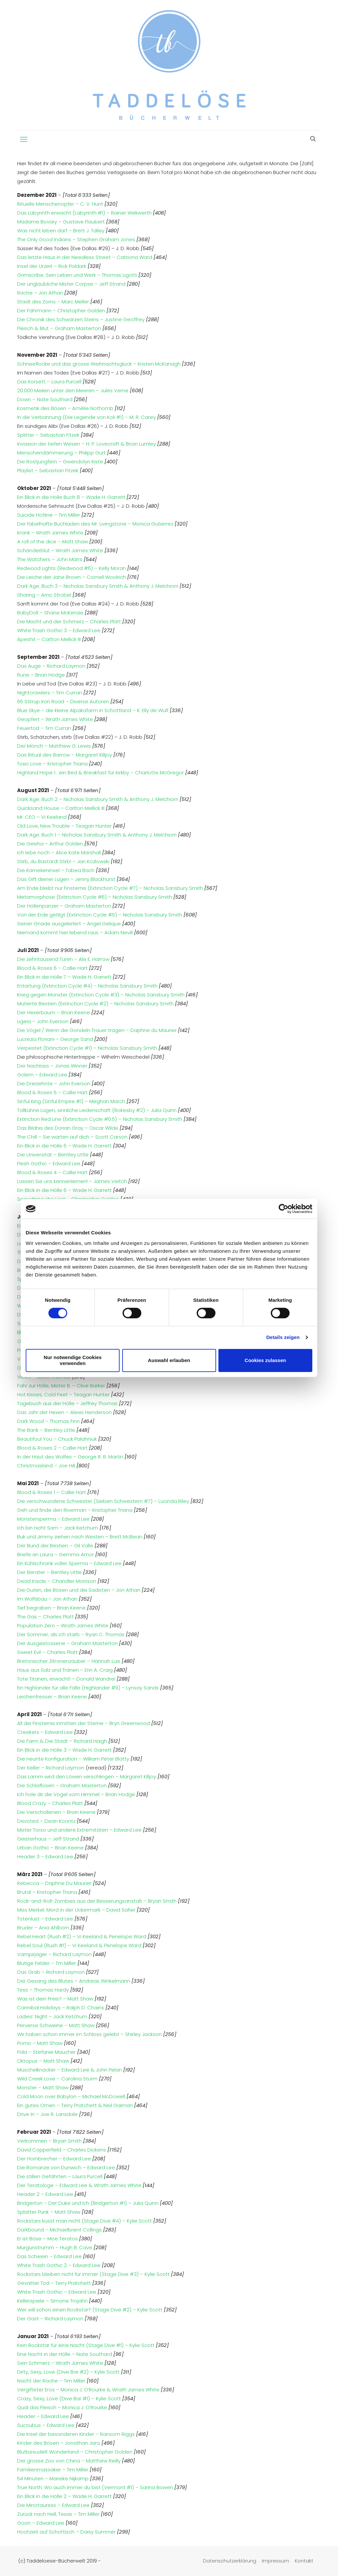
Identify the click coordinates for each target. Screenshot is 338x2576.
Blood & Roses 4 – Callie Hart (52, 1172)
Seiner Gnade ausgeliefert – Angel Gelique (69, 923)
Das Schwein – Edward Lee (50, 2256)
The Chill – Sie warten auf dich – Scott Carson (72, 1136)
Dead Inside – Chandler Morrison (56, 1581)
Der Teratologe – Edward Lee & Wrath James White (79, 2185)
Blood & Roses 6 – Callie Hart (52, 968)
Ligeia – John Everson (43, 1021)
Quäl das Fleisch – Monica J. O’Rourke (62, 2407)
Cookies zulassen (265, 1360)
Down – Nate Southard (44, 399)
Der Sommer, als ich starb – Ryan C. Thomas (71, 1634)
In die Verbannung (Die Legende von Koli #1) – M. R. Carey (86, 417)
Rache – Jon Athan (40, 292)
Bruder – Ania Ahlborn (43, 1927)
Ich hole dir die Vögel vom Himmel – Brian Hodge (76, 1794)
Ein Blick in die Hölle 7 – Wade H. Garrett (64, 976)
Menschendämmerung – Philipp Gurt (61, 452)
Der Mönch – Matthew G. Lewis (54, 745)
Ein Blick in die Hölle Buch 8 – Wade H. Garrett (71, 497)
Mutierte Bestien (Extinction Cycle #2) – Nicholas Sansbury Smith (95, 1003)
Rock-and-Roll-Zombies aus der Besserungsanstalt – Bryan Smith (97, 1900)
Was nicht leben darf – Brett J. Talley (60, 230)
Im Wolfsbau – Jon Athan (47, 1598)
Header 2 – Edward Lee (45, 2194)
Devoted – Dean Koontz (47, 1820)
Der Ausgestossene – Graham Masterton (67, 1643)
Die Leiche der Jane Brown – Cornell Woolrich (71, 577)
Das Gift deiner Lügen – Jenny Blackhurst (66, 879)
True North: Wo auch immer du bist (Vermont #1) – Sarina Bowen (95, 2487)
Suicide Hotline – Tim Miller (48, 514)
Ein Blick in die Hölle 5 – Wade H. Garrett (64, 1190)
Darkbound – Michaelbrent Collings (60, 2229)
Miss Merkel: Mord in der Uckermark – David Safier (77, 1909)
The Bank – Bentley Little (46, 1430)
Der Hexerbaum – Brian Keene (53, 1012)
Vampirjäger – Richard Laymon (55, 1954)
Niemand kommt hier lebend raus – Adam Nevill (75, 932)
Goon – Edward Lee (40, 2522)
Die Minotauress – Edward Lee (53, 2505)
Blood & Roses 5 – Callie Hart (52, 1092)
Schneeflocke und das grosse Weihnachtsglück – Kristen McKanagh (99, 363)
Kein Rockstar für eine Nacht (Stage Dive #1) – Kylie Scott (86, 2345)
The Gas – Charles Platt (45, 1616)
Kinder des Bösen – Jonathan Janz (58, 2442)
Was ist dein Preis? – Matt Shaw (55, 1998)
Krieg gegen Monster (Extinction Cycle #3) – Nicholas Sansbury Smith (100, 994)
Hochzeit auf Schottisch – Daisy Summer (66, 2531)
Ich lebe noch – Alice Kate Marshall (59, 852)
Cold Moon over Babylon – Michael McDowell (71, 2096)
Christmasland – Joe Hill (46, 1465)
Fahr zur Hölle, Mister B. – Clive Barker (61, 1385)
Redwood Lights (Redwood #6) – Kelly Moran (71, 568)
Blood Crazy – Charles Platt (50, 1803)
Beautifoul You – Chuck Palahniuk (57, 1438)
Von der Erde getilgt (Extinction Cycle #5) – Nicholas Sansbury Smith (99, 914)
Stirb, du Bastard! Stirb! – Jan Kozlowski (63, 861)
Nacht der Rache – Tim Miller (51, 2380)
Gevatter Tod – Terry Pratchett (54, 2283)
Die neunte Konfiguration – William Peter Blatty (73, 1758)
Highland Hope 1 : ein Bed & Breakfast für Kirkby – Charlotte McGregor (100, 772)
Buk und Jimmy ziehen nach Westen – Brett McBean (79, 1536)
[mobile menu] (23, 139)
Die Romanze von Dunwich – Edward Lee (66, 2167)
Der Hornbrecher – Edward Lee (54, 2158)
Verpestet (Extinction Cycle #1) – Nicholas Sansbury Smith (87, 1047)
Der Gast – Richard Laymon (51, 2318)
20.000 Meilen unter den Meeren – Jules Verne (72, 390)
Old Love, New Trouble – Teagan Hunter (64, 825)
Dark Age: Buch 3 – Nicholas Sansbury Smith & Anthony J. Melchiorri (97, 585)
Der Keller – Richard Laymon (51, 1767)
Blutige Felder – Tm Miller (47, 1963)
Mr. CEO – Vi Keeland (42, 816)
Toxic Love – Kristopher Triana (52, 763)
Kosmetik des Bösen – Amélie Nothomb (65, 408)
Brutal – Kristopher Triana (47, 1892)
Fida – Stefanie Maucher (47, 2051)
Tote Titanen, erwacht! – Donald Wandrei (66, 1678)
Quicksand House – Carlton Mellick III (61, 808)
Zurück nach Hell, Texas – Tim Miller (58, 2514)
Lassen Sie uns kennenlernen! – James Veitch (72, 1181)
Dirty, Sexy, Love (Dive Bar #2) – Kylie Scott (68, 2371)
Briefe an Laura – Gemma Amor (55, 1554)
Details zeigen (282, 1337)
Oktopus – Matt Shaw (43, 2060)
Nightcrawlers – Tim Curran (49, 692)
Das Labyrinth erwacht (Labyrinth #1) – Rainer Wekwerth (84, 212)
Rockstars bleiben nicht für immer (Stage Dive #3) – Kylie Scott (94, 2274)
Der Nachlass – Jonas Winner (52, 1065)
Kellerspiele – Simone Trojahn (53, 2300)
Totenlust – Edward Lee (45, 1918)
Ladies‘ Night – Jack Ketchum (52, 2016)
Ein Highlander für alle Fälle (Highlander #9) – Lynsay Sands (88, 1687)
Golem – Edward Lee (42, 1074)
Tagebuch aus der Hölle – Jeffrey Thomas (67, 1403)
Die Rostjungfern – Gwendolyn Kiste (60, 461)
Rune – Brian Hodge (41, 674)
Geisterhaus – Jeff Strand (48, 1838)
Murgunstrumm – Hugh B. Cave (55, 2247)
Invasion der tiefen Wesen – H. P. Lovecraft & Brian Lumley (86, 443)
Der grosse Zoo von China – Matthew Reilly (69, 2460)
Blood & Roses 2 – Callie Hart (52, 1447)
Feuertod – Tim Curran (44, 728)
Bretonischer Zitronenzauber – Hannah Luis (68, 1661)
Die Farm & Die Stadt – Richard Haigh (62, 1741)
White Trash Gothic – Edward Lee (57, 2291)
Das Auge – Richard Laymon (51, 665)
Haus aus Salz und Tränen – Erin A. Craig (65, 1669)
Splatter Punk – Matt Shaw (49, 2211)
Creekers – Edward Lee (45, 1732)
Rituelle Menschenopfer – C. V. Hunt (60, 203)
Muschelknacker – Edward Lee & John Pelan (70, 2069)
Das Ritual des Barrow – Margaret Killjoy (64, 754)
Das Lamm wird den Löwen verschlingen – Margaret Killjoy (87, 1776)
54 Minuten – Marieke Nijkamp (53, 2478)
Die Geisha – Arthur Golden (50, 843)
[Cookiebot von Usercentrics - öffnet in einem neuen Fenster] (283, 1209)
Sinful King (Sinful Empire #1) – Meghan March (71, 1101)
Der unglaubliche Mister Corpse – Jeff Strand (71, 283)
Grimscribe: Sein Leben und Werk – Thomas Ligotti (77, 274)
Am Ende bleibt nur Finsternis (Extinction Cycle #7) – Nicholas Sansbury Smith (110, 888)
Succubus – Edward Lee (45, 2425)
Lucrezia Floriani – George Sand (55, 1039)
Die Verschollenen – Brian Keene (57, 1812)
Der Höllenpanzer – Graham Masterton (64, 905)
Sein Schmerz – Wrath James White (60, 2362)
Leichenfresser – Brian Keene (52, 1696)
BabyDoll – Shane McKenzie (50, 612)
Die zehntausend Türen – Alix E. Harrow (63, 959)
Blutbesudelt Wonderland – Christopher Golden (74, 2451)
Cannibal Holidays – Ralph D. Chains (61, 2007)
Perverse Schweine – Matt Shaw (56, 2025)
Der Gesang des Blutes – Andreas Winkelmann (73, 1980)
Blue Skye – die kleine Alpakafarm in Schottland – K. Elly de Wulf (92, 710)
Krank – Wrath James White (50, 532)
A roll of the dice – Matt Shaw (52, 541)
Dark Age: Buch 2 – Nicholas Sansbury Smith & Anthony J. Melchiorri (98, 799)
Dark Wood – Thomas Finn (48, 1421)
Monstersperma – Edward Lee (53, 1518)
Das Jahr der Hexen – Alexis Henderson (64, 1412)
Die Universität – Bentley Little (53, 1154)
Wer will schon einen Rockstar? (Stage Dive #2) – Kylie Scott (90, 2309)
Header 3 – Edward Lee (45, 1856)
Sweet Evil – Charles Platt (47, 1652)
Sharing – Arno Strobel (44, 594)
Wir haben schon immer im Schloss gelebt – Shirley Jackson (90, 2034)
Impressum (275, 2560)
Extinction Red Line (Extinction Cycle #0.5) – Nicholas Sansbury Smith (99, 1119)
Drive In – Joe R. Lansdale (47, 2114)
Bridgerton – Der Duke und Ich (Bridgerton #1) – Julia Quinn (88, 2203)
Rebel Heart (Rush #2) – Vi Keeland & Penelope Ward (82, 1936)
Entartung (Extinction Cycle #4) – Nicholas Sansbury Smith (87, 985)
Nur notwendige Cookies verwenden (73, 1360)
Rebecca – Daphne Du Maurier (55, 1883)
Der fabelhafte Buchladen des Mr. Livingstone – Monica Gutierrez (95, 523)
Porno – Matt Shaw (40, 2043)
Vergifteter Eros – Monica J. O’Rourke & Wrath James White (88, 2389)
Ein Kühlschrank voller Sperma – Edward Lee (69, 1563)
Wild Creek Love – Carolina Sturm (57, 2078)
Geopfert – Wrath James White (55, 719)
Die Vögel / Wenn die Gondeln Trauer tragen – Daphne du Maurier (97, 1030)
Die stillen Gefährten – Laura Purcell (60, 2176)
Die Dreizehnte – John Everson (53, 1083)
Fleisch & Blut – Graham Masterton (59, 328)
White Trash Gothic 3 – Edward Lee (58, 630)
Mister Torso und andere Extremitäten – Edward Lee (80, 1829)
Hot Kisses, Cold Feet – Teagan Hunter (63, 1394)
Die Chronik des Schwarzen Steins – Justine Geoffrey (81, 319)
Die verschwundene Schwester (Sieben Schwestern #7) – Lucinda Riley (103, 1501)
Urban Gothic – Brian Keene (51, 1847)
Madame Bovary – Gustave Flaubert (61, 221)
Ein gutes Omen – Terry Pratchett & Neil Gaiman (75, 2105)
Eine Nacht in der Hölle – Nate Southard (64, 2354)
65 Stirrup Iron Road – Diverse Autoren (63, 701)
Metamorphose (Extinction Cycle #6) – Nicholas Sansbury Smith (94, 896)
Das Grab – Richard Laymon (51, 1972)
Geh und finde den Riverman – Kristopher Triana (74, 1510)
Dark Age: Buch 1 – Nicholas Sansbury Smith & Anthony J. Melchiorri (97, 834)
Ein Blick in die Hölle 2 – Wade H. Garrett (64, 2496)
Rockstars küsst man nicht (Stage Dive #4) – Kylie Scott (85, 2220)
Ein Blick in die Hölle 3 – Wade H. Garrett (65, 1749)
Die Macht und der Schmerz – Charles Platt (69, 621)
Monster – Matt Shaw (43, 2087)
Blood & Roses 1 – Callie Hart (51, 1492)
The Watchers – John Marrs (49, 559)
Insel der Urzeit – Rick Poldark (51, 266)
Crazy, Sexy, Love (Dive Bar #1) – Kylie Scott (69, 2398)
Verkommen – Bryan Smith (49, 2140)
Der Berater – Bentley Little (49, 1572)
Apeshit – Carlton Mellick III (49, 639)
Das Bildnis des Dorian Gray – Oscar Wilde (67, 1127)
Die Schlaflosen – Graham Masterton (62, 1785)
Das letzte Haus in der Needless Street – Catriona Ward (84, 257)
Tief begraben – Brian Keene (51, 1607)
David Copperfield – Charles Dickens (61, 2149)
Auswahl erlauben (169, 1360)
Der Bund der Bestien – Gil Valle (55, 1545)
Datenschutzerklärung (229, 2560)
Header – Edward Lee (43, 2416)
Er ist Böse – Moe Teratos (48, 2238)
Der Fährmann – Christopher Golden (61, 310)
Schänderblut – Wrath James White (60, 550)
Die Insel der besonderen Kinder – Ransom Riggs (76, 2434)
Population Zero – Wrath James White (62, 1625)
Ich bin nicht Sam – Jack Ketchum (57, 1527)
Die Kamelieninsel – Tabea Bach (56, 870)
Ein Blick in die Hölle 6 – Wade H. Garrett (64, 1145)
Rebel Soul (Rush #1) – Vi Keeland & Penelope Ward (80, 1945)
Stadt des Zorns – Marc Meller (53, 301)
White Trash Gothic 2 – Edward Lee (59, 2265)
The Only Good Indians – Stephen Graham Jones (76, 239)
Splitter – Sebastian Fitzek (48, 434)
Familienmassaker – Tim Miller (52, 2469)
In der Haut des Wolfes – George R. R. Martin (70, 1456)
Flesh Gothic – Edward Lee (48, 1163)
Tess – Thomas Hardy (43, 1989)
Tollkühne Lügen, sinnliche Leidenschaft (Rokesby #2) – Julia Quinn (97, 1110)
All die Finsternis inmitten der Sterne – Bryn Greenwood (83, 1723)
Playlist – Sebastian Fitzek (47, 470)
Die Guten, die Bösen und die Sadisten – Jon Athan (78, 1589)
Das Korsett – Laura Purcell (49, 381)
